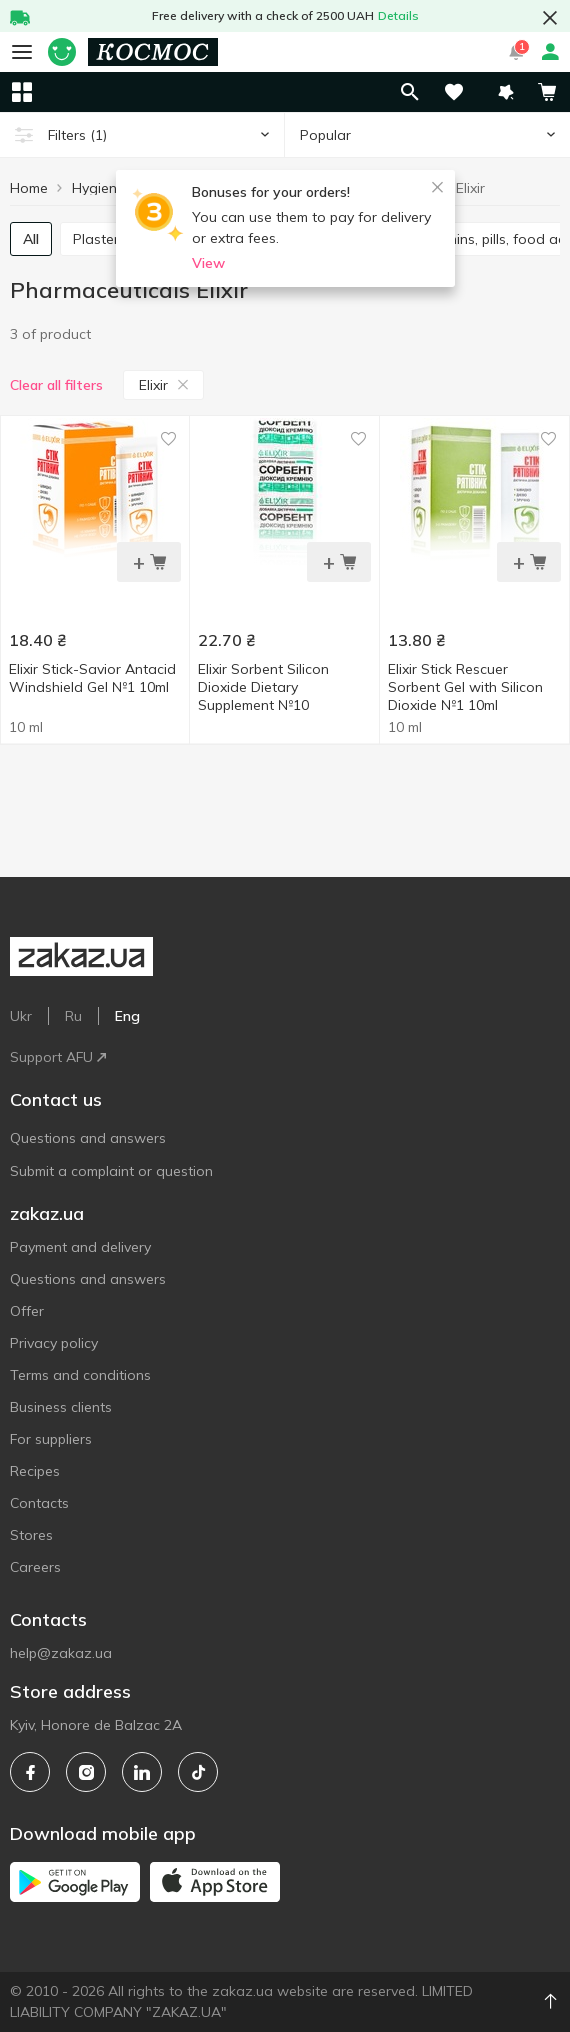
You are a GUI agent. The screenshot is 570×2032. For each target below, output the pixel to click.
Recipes (35, 1471)
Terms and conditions (80, 1375)
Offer (27, 1311)
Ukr (21, 1016)
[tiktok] (198, 1772)
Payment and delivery (80, 1247)
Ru (73, 1016)
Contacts (39, 1503)
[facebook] (30, 1772)
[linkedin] (142, 1772)
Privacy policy (54, 1343)
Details (398, 15)
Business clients (61, 1407)
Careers (35, 1567)
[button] (506, 92)
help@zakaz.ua (61, 1653)
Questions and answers (88, 1138)
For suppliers (51, 1439)
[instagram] (86, 1772)
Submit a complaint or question (111, 1171)
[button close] (550, 18)
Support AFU (58, 1057)
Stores (31, 1535)
